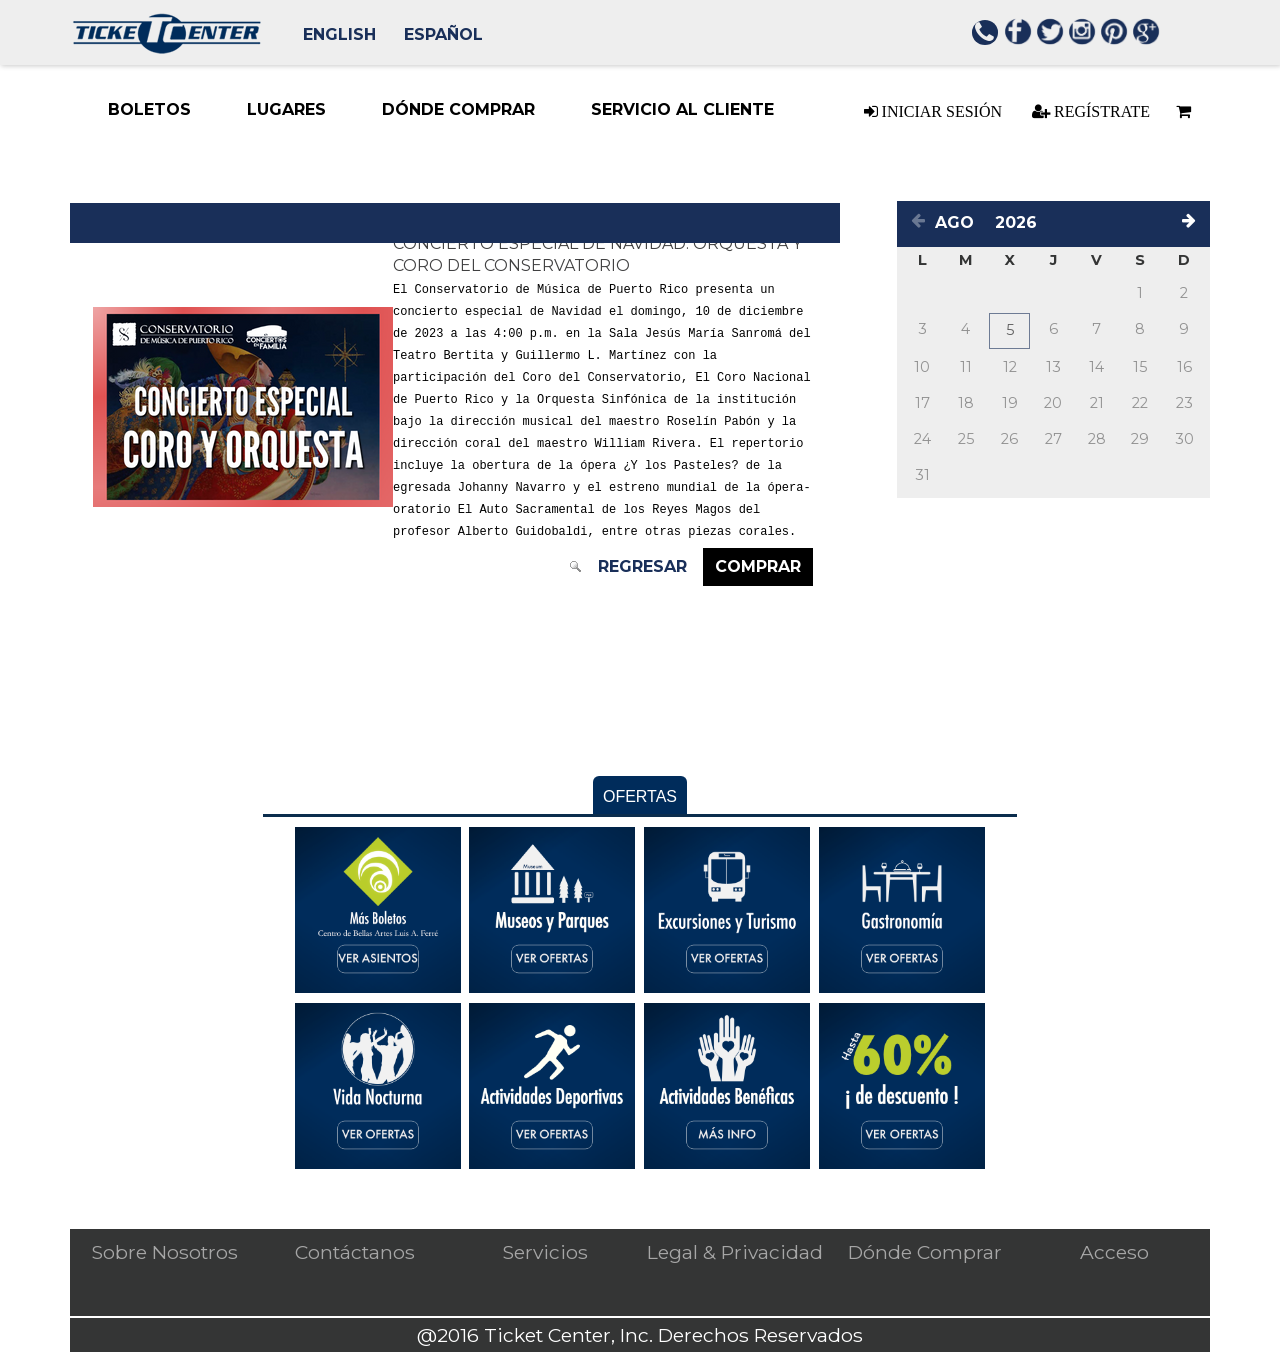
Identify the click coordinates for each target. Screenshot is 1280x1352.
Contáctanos (355, 1252)
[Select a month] (959, 222)
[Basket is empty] (1180, 111)
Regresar (646, 566)
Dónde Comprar (925, 1252)
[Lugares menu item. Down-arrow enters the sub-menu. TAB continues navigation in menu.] (286, 110)
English (339, 34)
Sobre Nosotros (164, 1252)
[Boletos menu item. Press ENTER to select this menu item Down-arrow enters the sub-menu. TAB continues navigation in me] (149, 110)
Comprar (762, 566)
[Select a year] (1021, 222)
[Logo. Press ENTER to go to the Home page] (166, 48)
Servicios (545, 1252)
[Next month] (1192, 223)
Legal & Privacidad (735, 1252)
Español (443, 34)
